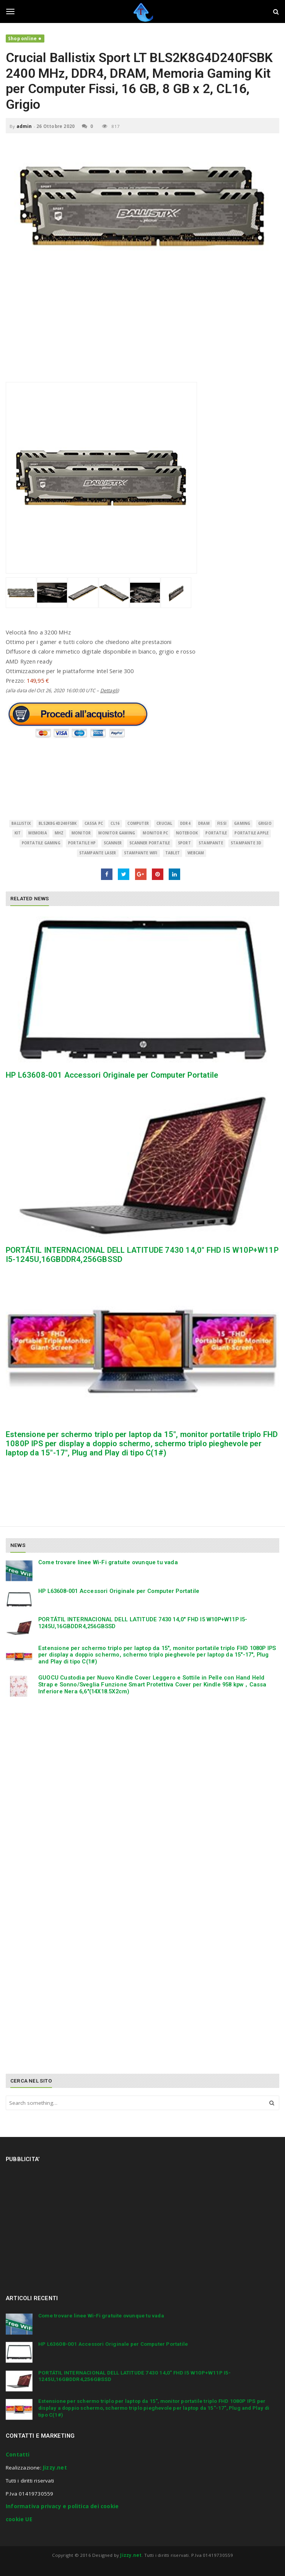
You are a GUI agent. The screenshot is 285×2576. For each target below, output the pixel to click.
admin (24, 126)
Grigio (265, 823)
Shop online (22, 38)
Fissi (221, 823)
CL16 (115, 823)
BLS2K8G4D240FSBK (58, 823)
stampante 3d (246, 843)
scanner (113, 843)
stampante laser (97, 852)
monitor (81, 833)
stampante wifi (141, 852)
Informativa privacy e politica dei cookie (62, 2506)
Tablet (172, 852)
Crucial (164, 823)
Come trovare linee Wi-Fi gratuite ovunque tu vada (108, 1562)
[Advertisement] (142, 328)
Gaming (242, 823)
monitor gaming (116, 833)
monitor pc (155, 833)
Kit (18, 833)
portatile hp (82, 843)
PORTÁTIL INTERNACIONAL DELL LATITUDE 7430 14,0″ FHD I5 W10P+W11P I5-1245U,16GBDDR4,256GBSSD (143, 1623)
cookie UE (19, 2519)
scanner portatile (149, 843)
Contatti (18, 2454)
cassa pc (94, 823)
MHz (59, 833)
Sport (184, 843)
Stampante (211, 843)
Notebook (187, 833)
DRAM (204, 823)
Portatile (216, 833)
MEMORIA (37, 833)
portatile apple (252, 833)
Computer (138, 823)
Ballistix (21, 823)
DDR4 (185, 823)
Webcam (195, 852)
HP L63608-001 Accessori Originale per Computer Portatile (112, 1075)
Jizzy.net (55, 2467)
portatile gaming (41, 843)
